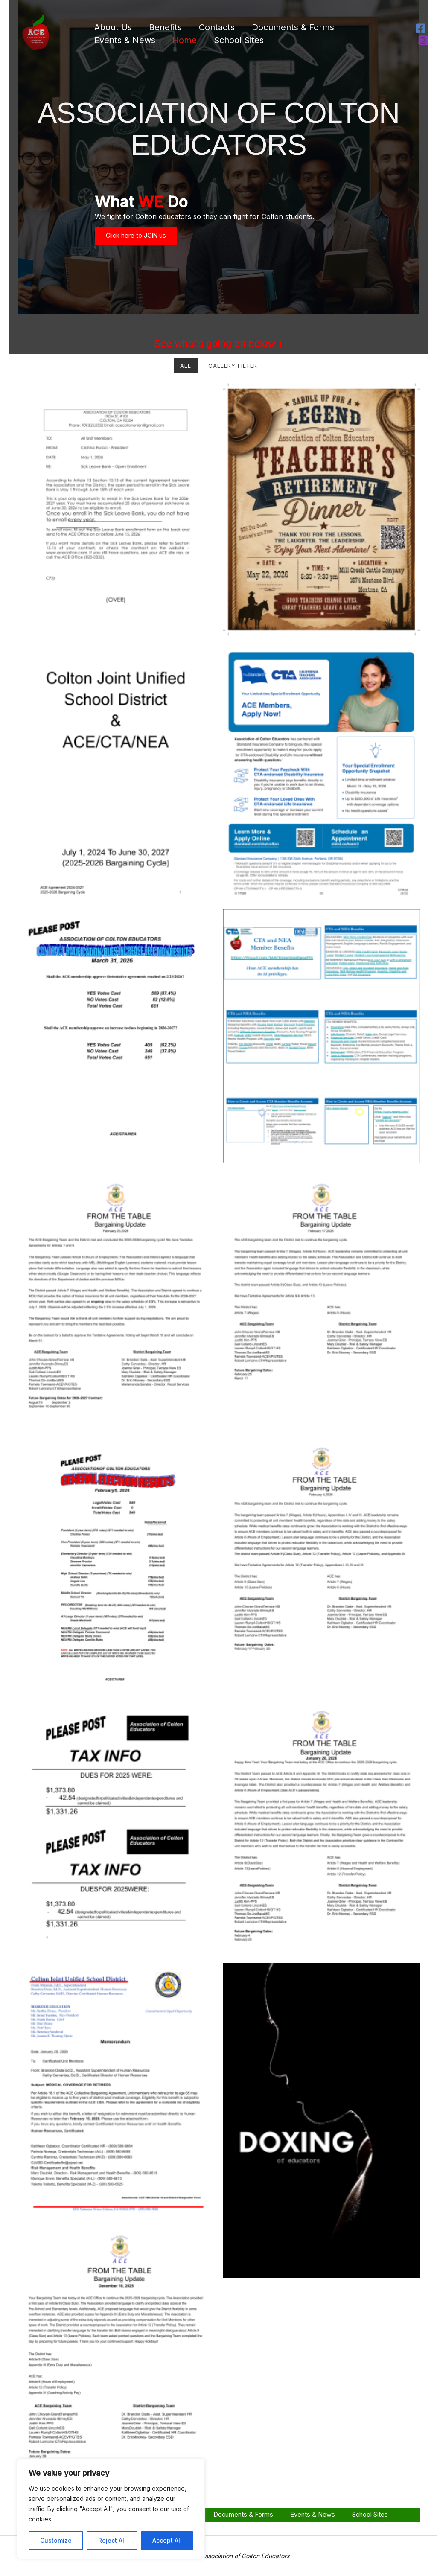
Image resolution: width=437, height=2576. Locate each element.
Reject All (112, 2540)
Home (184, 40)
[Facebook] (420, 28)
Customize (56, 2540)
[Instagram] (423, 40)
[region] (111, 2509)
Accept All (167, 2540)
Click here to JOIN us (143, 243)
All (185, 378)
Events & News (124, 40)
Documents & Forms (293, 27)
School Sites (239, 40)
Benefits (165, 27)
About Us (113, 27)
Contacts (217, 27)
